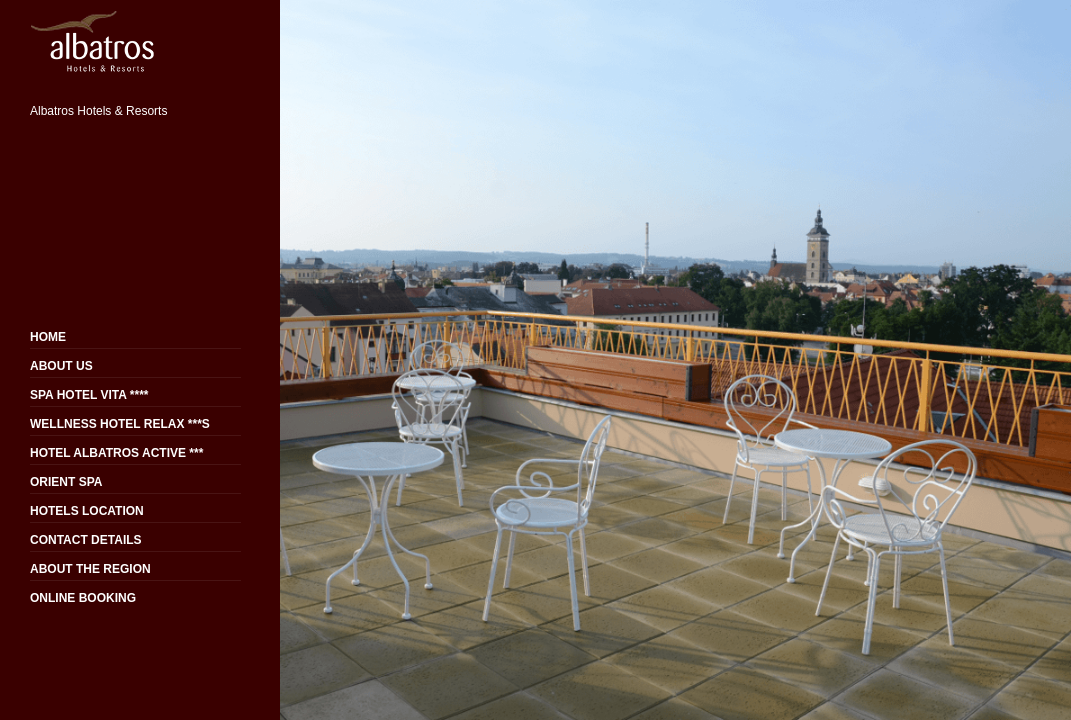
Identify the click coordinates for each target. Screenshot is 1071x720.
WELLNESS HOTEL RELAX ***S (120, 424)
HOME (48, 337)
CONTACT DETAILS (86, 540)
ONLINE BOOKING (83, 598)
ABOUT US (61, 366)
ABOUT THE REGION (90, 569)
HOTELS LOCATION (87, 511)
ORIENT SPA (66, 482)
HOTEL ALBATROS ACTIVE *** (116, 453)
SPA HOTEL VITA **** (89, 395)
